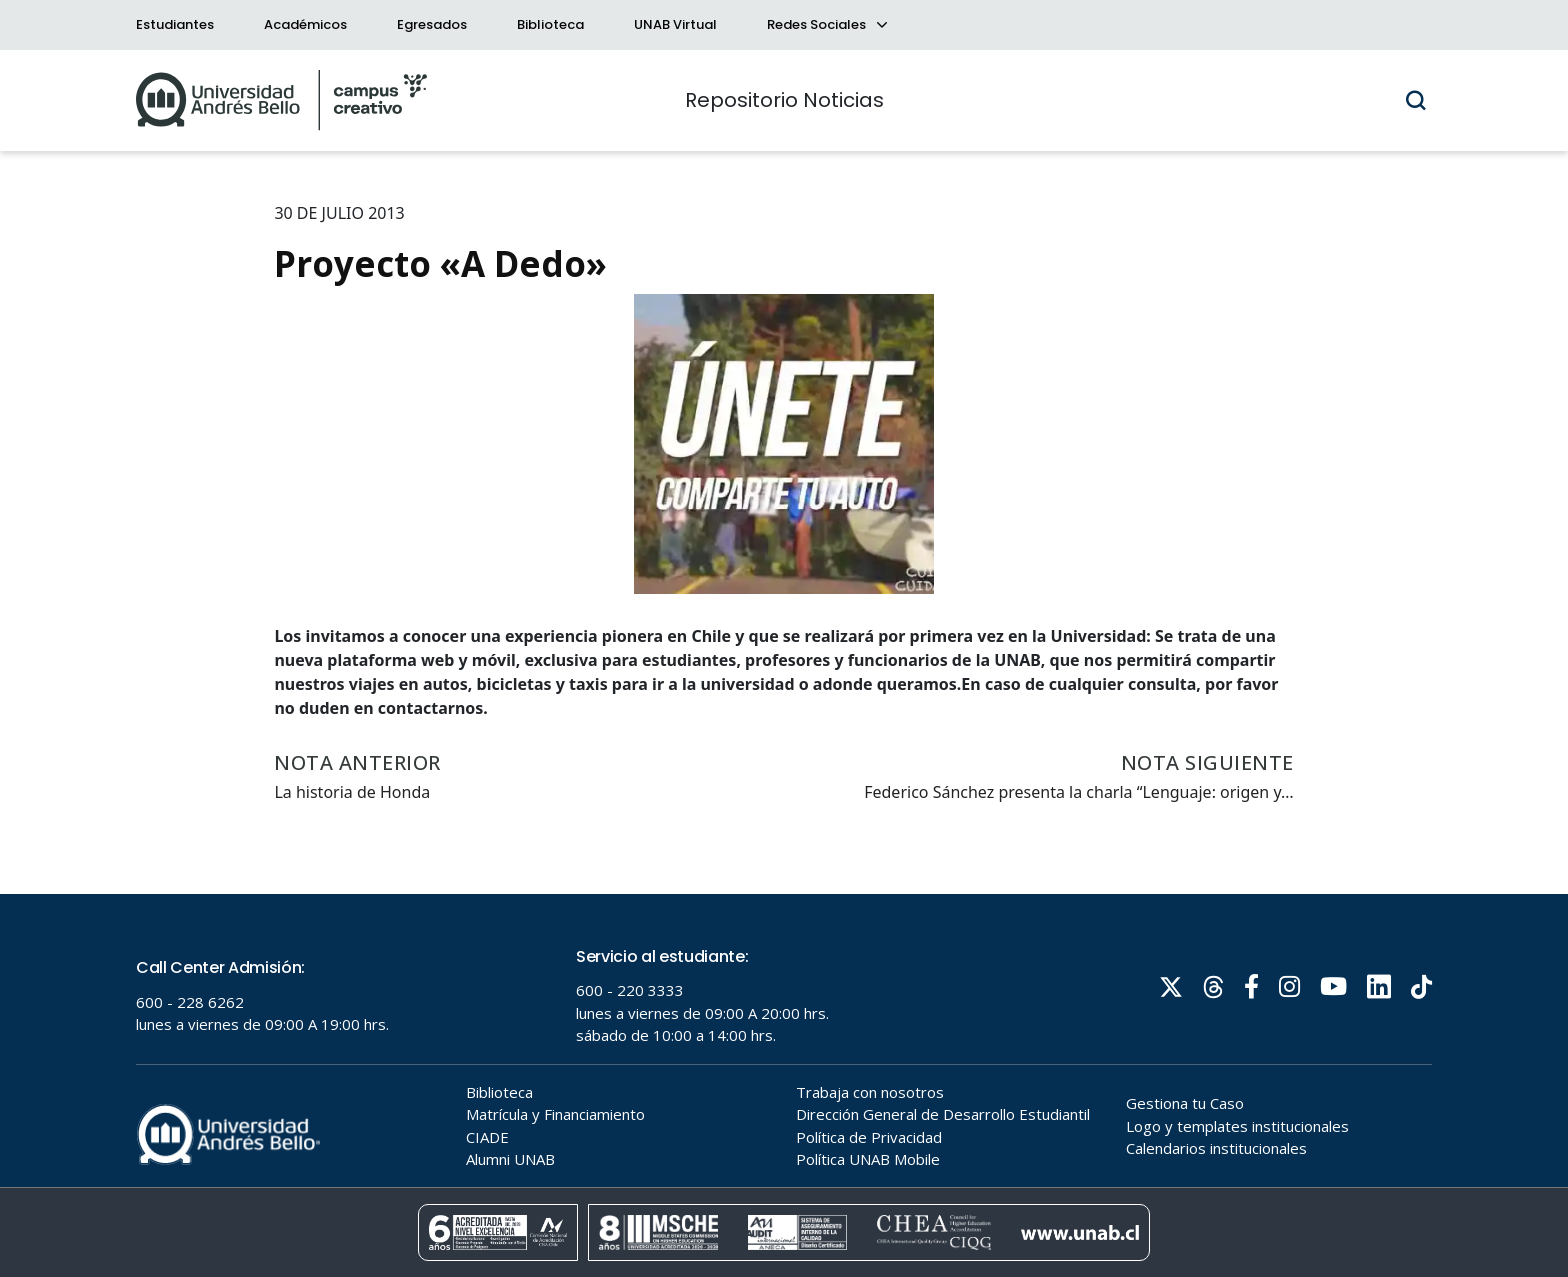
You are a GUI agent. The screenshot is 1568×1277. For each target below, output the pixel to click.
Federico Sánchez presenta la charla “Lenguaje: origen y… (1078, 792)
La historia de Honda (352, 792)
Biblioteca (550, 24)
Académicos (305, 24)
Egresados (432, 24)
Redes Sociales (826, 24)
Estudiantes (175, 24)
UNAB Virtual (675, 24)
